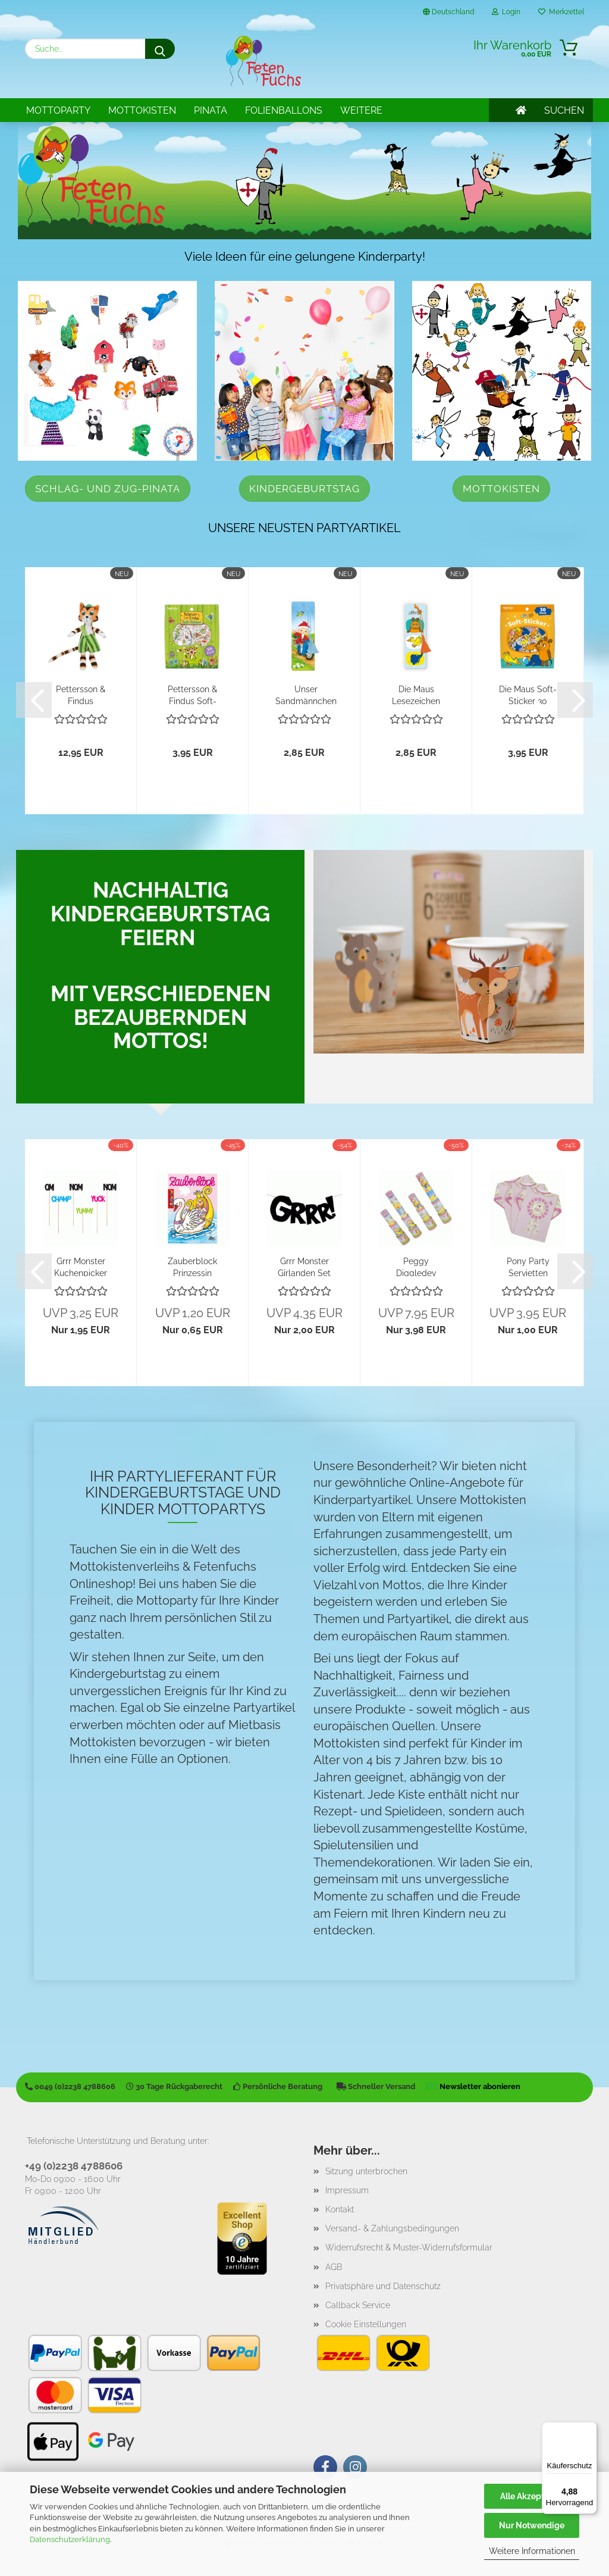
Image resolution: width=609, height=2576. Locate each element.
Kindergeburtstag (304, 489)
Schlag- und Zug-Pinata (107, 489)
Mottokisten (142, 110)
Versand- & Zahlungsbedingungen (392, 2228)
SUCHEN (564, 110)
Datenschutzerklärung (70, 2539)
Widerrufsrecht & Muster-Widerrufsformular (408, 2247)
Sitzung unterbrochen (366, 2171)
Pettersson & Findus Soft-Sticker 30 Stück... (192, 694)
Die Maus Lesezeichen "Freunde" (416, 694)
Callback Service (357, 2305)
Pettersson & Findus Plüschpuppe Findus (80, 694)
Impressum (347, 2190)
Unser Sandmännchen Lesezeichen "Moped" (306, 694)
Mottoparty (58, 110)
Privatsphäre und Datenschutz (383, 2286)
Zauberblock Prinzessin (192, 1266)
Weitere (361, 110)
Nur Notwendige (531, 2525)
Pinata (210, 110)
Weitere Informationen (532, 2551)
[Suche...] (160, 49)
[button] (34, 700)
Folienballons (283, 110)
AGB (333, 2267)
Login (506, 12)
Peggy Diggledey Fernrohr (416, 1266)
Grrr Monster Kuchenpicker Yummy (80, 1266)
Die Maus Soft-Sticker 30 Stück (528, 694)
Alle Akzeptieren (532, 2496)
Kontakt (339, 2209)
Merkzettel (561, 12)
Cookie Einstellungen (365, 2324)
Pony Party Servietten (528, 1266)
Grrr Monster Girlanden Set (304, 1266)
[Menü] (590, 2429)
